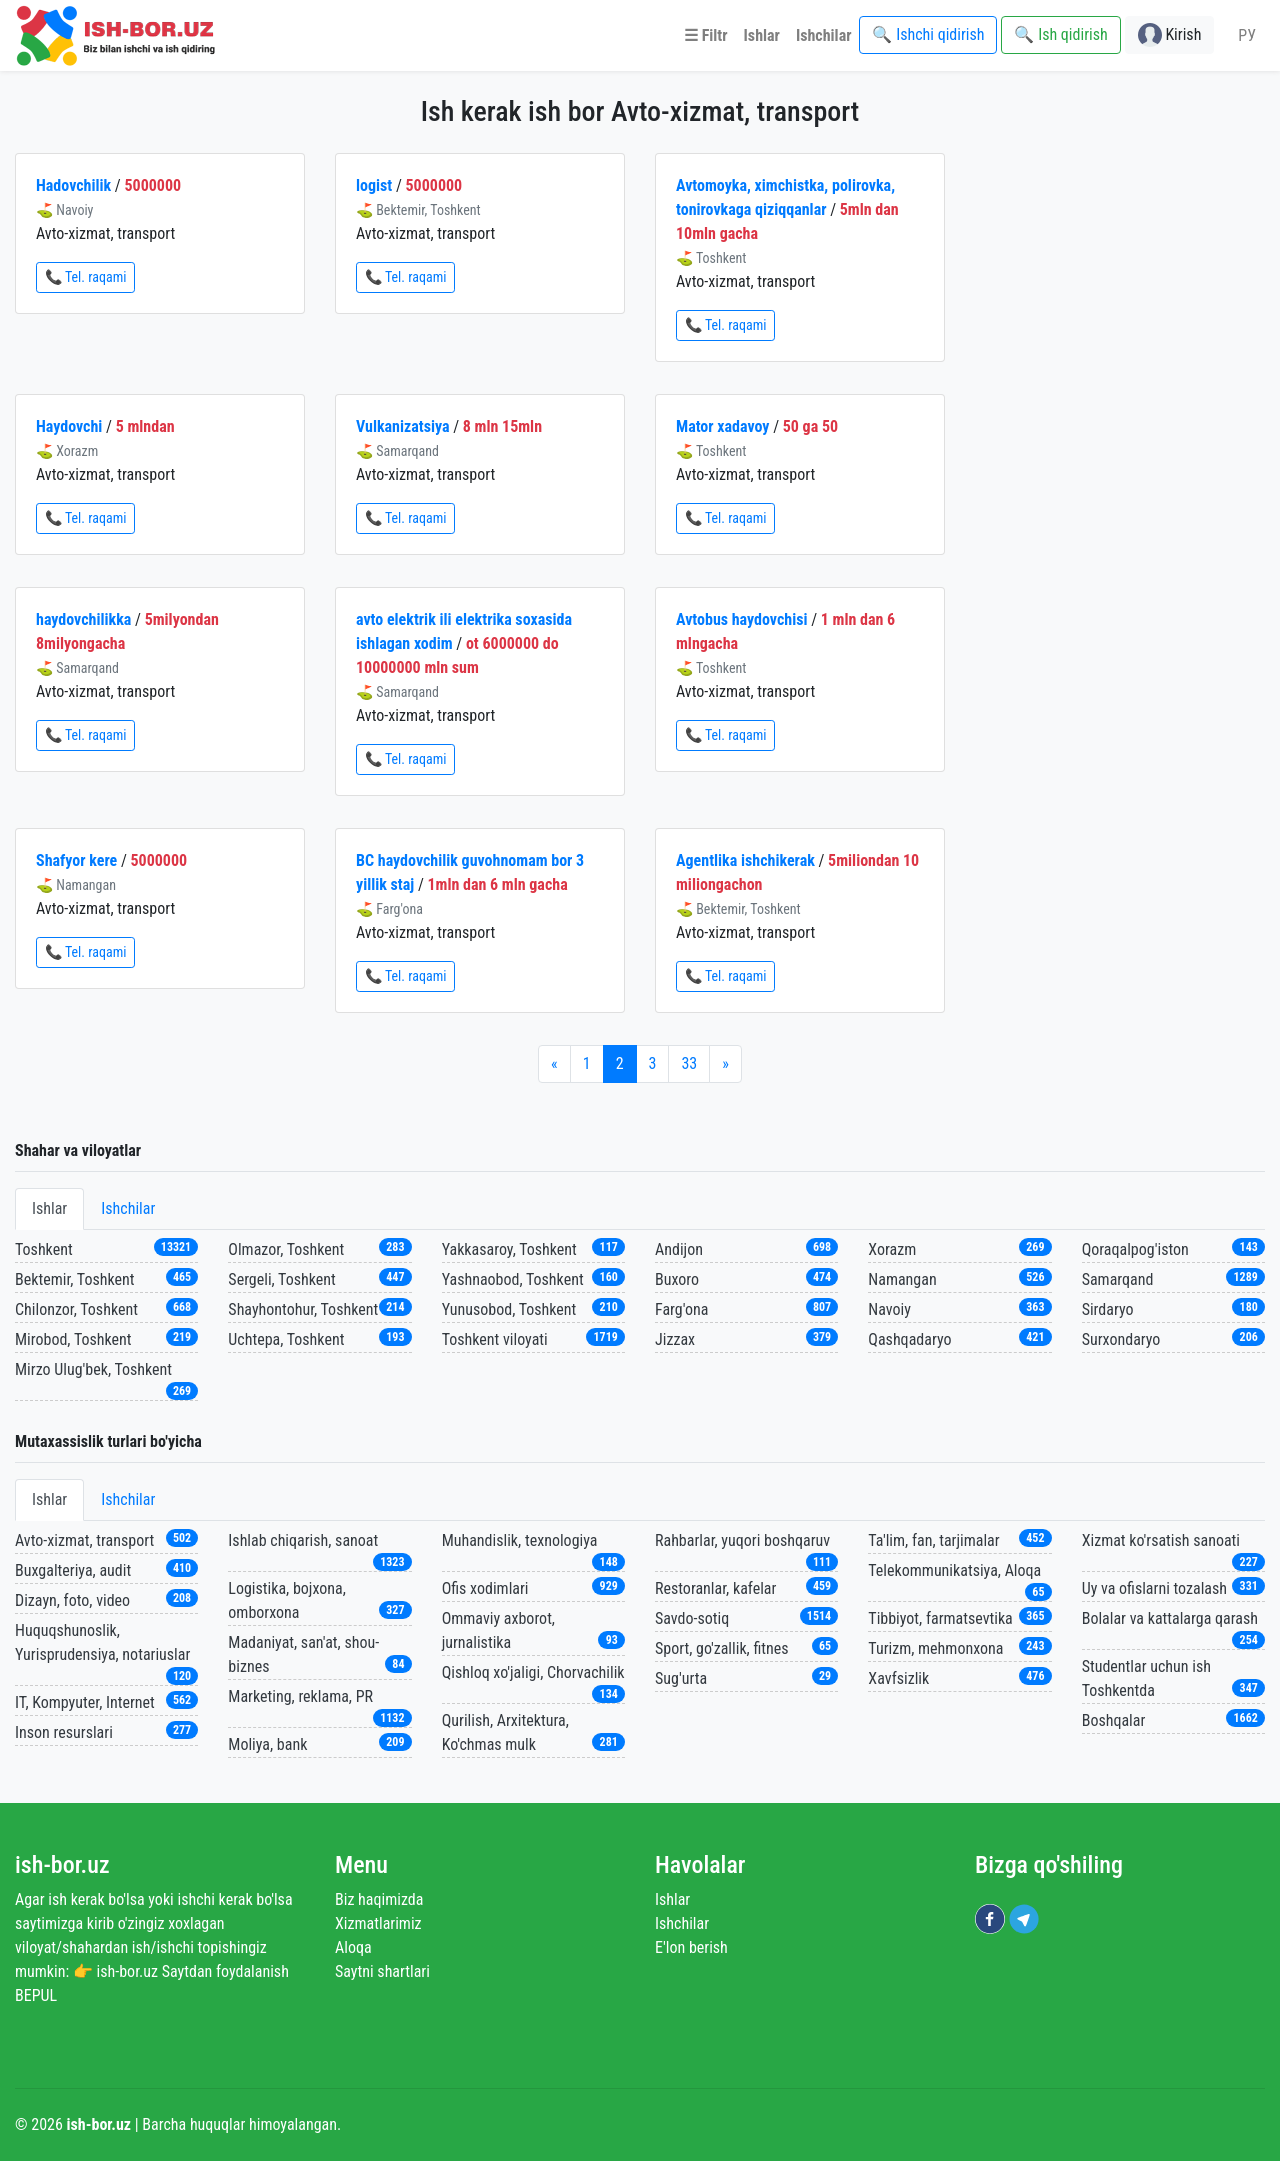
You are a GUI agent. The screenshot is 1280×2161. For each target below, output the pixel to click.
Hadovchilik (73, 185)
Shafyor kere (76, 860)
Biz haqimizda (379, 1899)
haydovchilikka (83, 619)
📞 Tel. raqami (85, 277)
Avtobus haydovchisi (741, 619)
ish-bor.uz (62, 1865)
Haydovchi (69, 426)
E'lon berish (691, 1947)
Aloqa (353, 1947)
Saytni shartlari (382, 1971)
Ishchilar (128, 1208)
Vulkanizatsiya (403, 426)
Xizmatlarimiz (378, 1923)
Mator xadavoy (722, 426)
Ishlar (49, 1208)
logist (374, 185)
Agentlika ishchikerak (745, 860)
